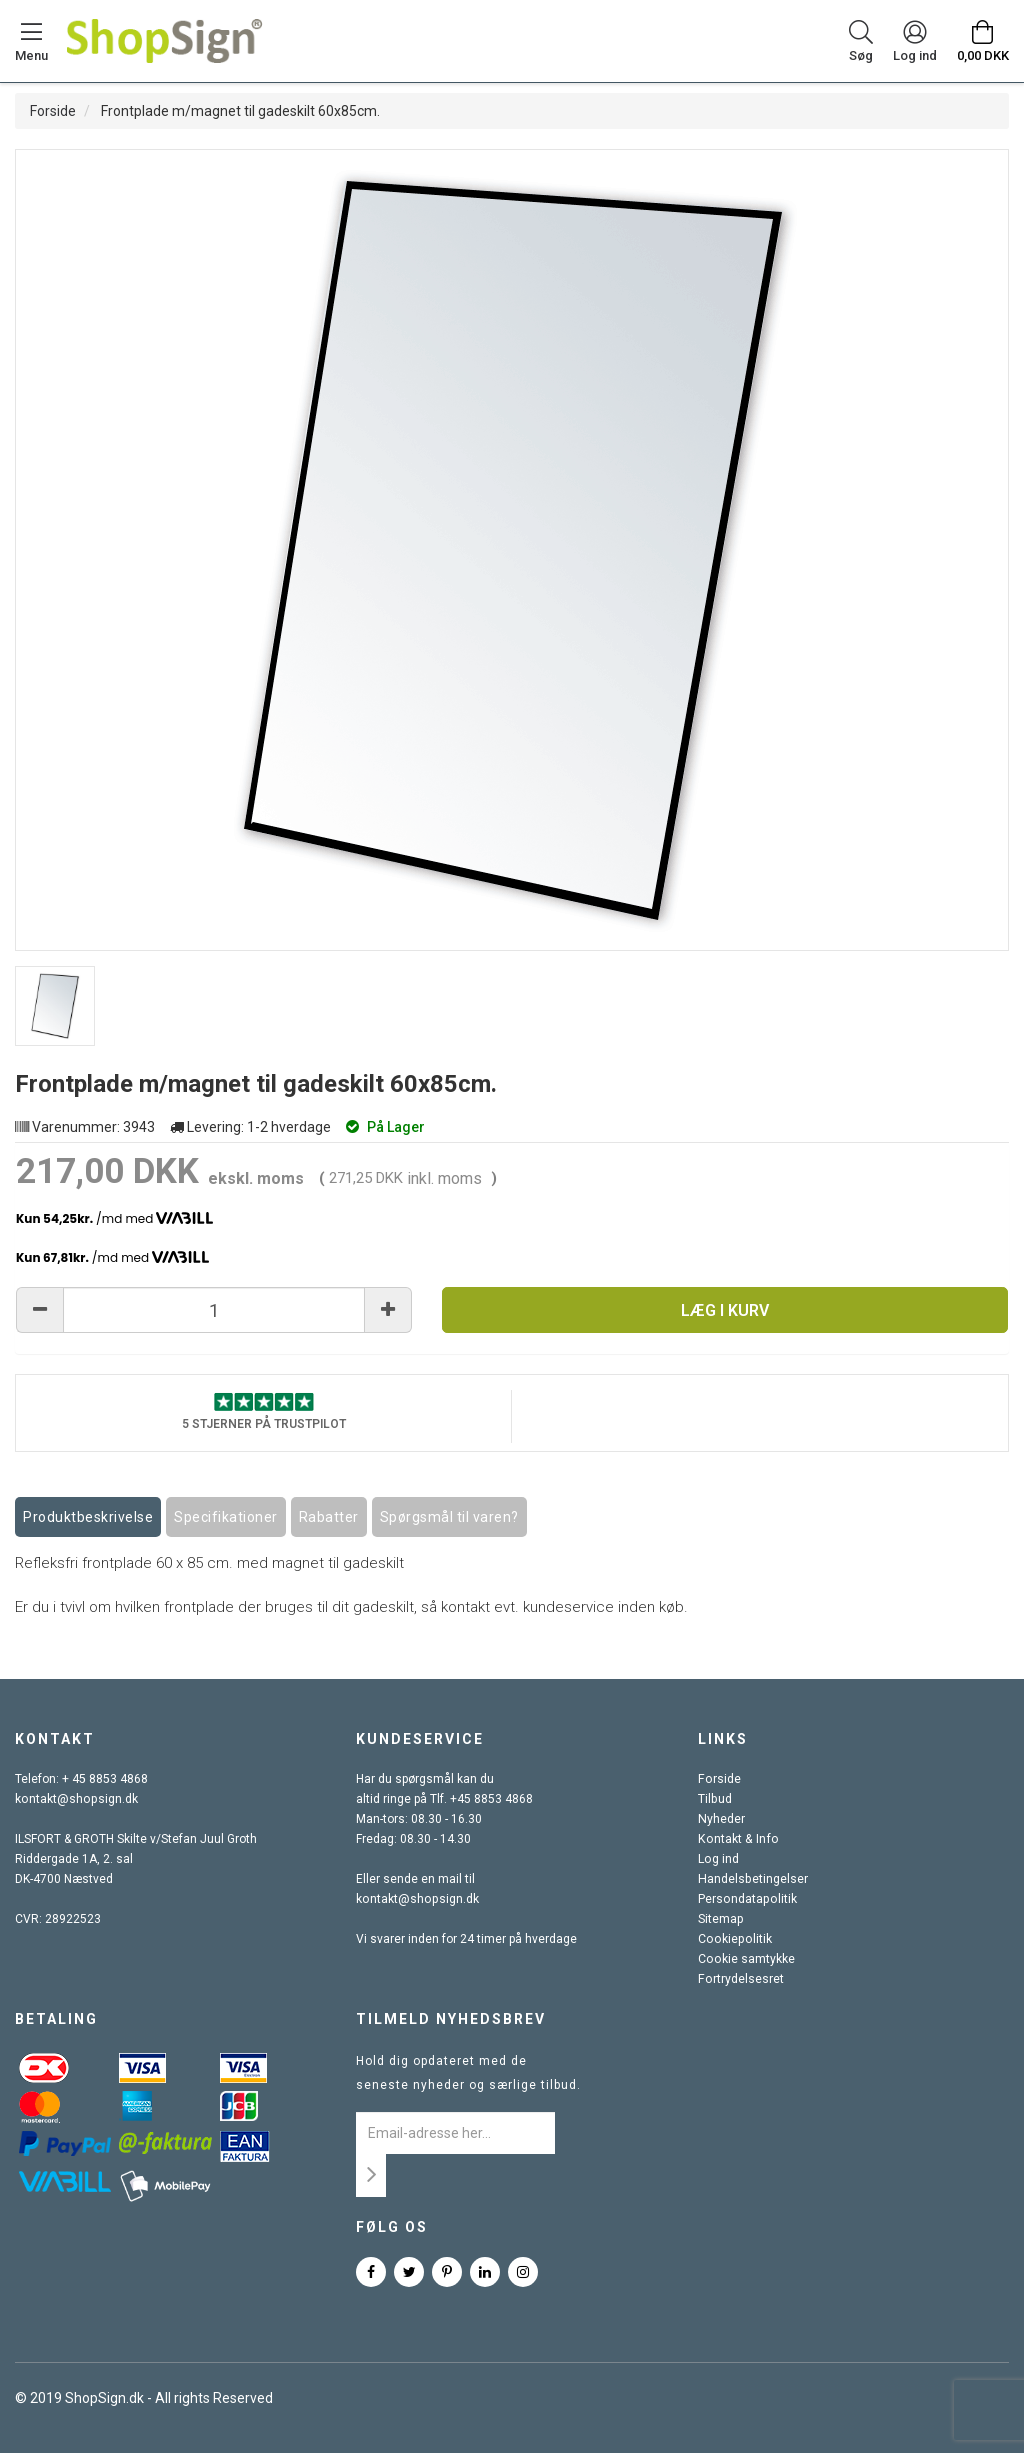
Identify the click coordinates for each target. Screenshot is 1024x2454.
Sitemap (720, 1920)
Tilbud (714, 1800)
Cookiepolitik (733, 1940)
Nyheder (721, 1820)
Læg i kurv (725, 1310)
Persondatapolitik (746, 1900)
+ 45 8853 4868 (105, 1780)
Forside (53, 111)
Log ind (718, 1860)
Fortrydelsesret (740, 1980)
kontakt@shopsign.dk (75, 1800)
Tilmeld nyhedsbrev (451, 2020)
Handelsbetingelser (752, 1880)
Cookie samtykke (745, 1960)
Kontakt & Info (736, 1840)
